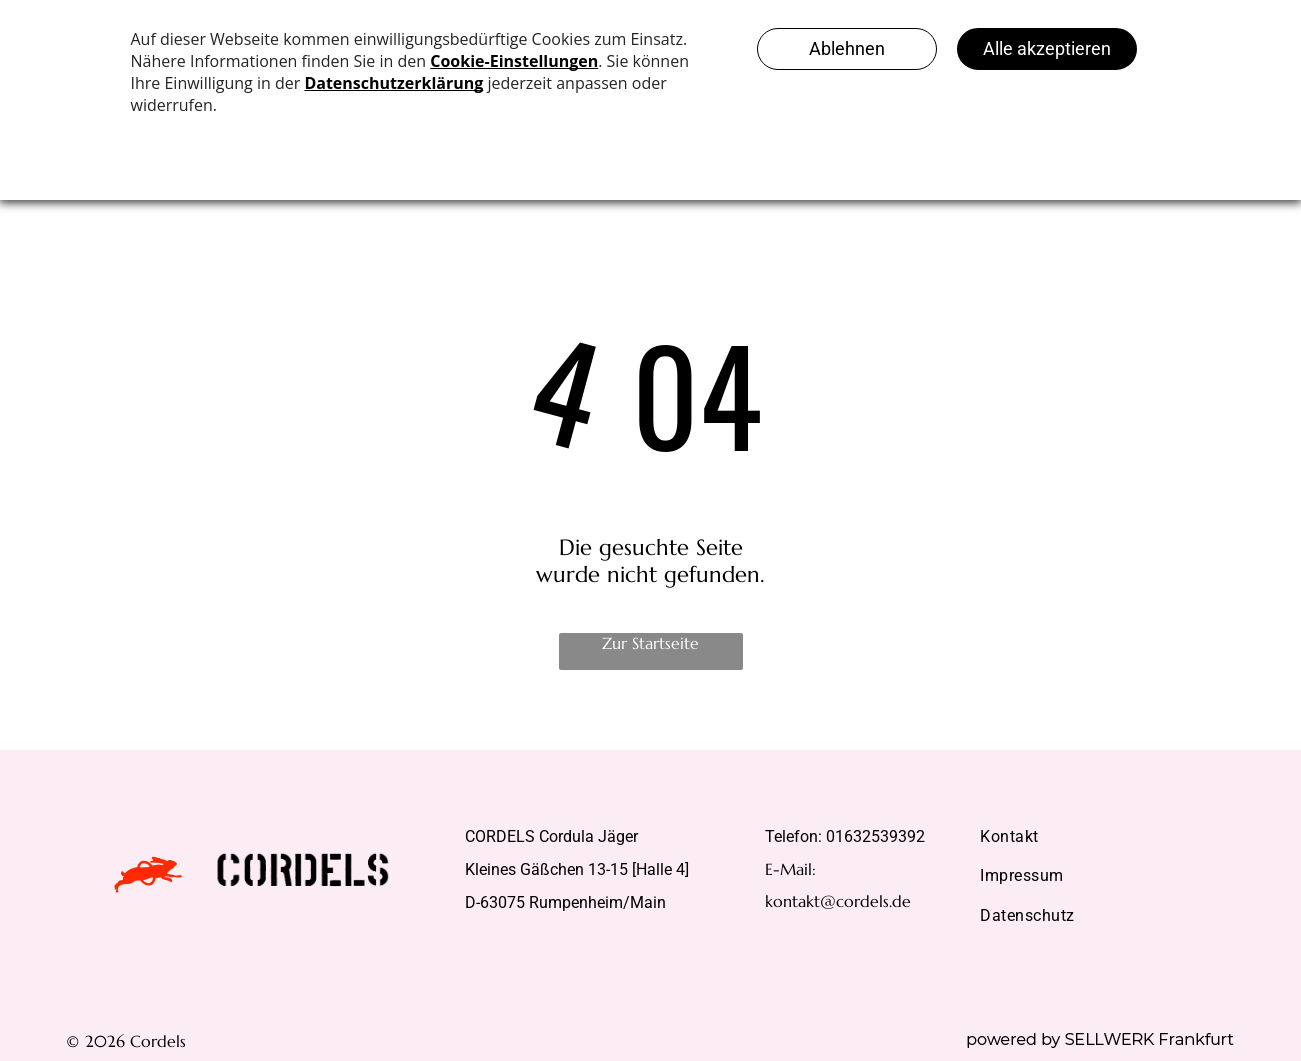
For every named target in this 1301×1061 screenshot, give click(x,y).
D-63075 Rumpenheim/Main (565, 902)
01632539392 (875, 836)
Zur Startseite (650, 643)
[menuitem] (1100, 836)
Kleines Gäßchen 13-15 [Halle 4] (577, 869)
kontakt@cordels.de (838, 901)
